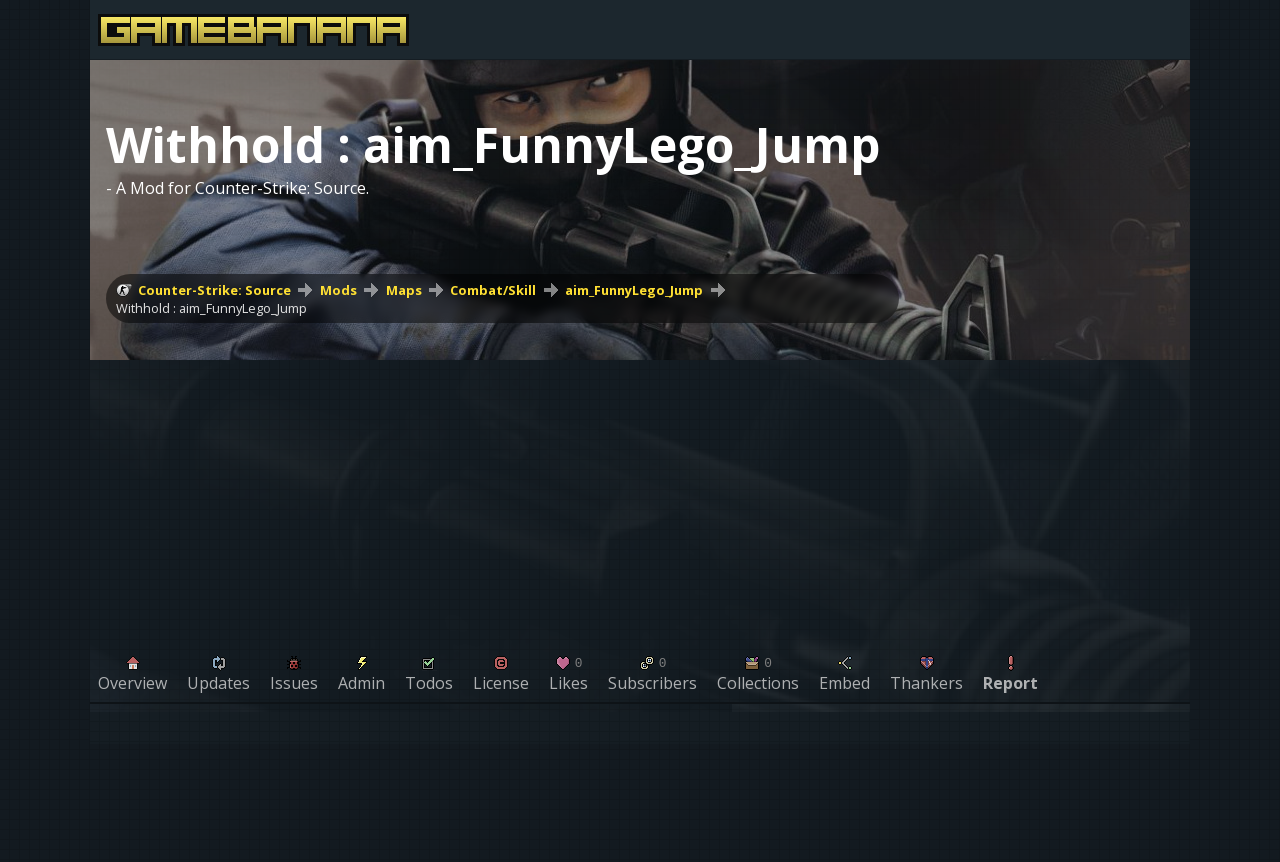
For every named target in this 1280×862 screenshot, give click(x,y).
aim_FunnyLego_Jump (634, 290)
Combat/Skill (493, 290)
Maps (404, 290)
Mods (338, 290)
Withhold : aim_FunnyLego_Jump (211, 308)
